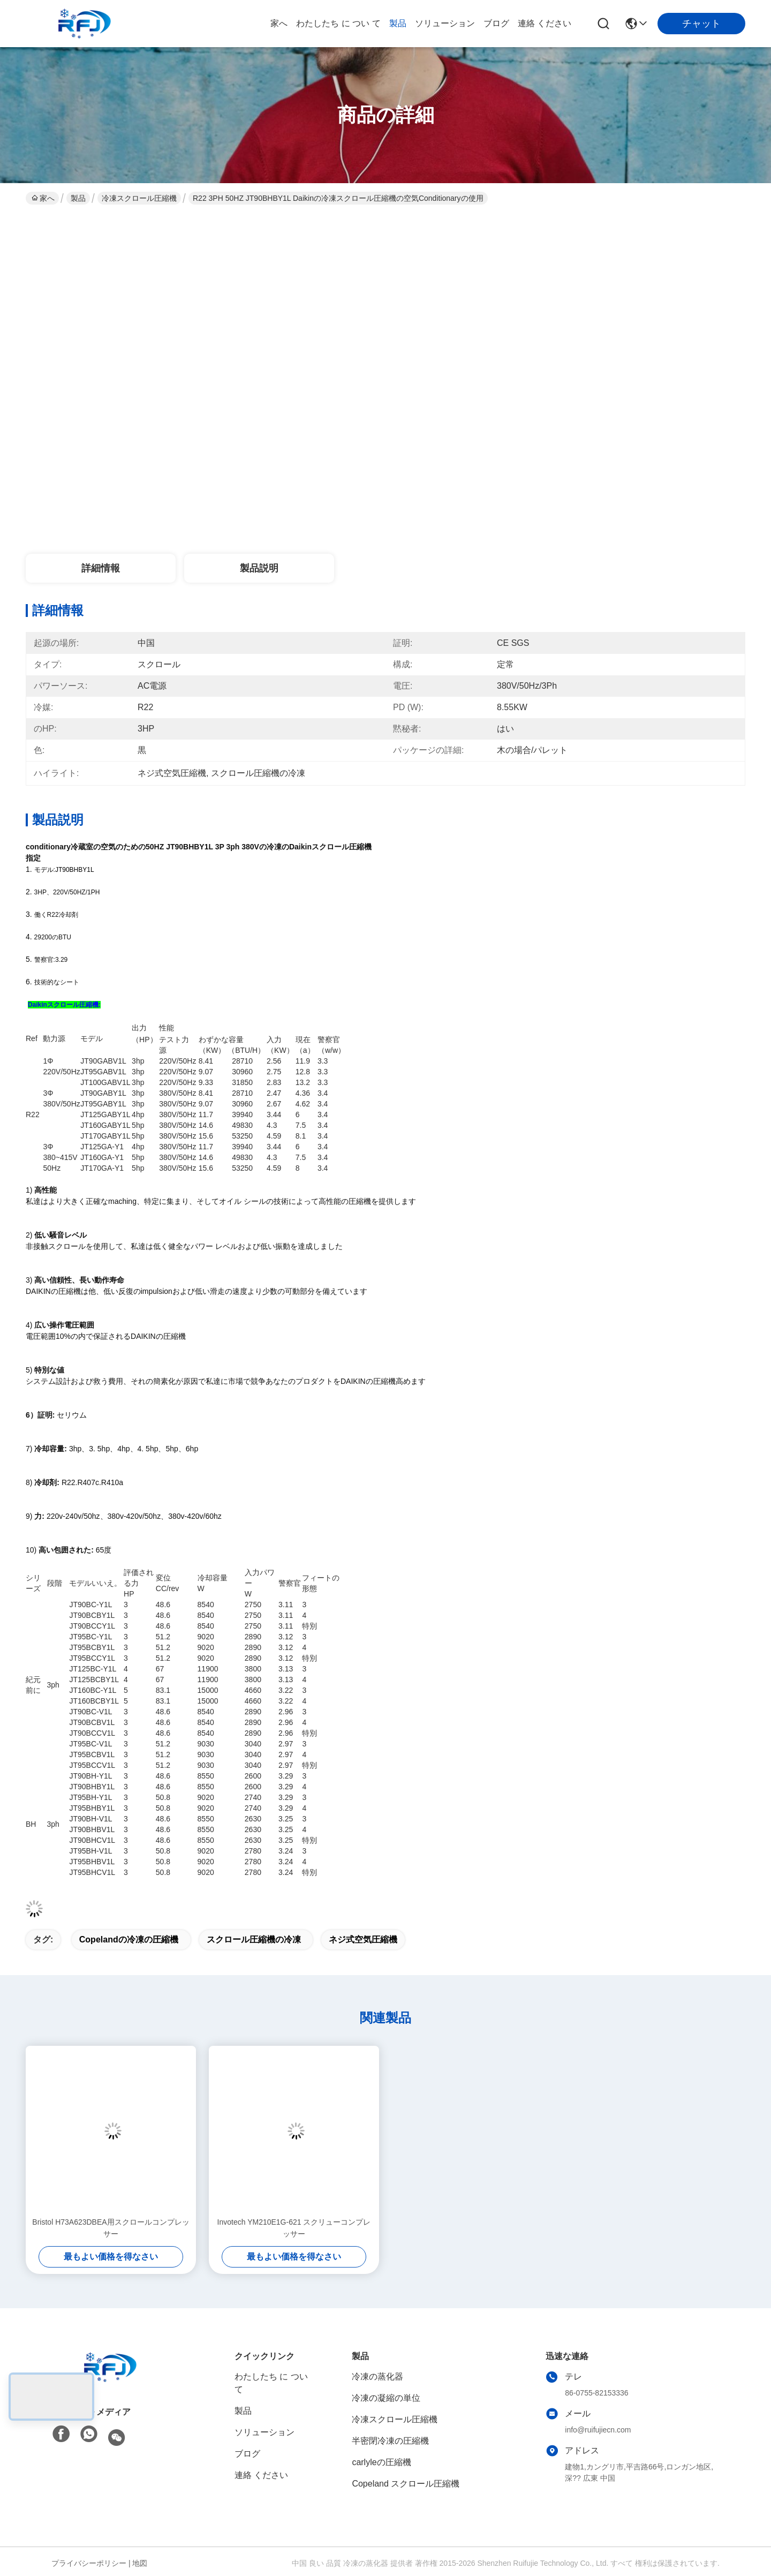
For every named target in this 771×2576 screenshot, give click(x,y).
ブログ (496, 23)
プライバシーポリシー (88, 2563)
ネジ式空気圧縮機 (363, 1939)
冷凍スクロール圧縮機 (139, 198)
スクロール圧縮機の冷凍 (254, 1939)
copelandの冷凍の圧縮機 (128, 1939)
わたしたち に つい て (338, 23)
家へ (279, 23)
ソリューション (445, 23)
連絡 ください (544, 23)
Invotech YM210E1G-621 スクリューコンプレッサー (294, 2228)
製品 (397, 23)
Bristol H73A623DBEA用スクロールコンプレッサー (110, 2228)
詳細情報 (100, 568)
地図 (139, 2563)
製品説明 (259, 568)
